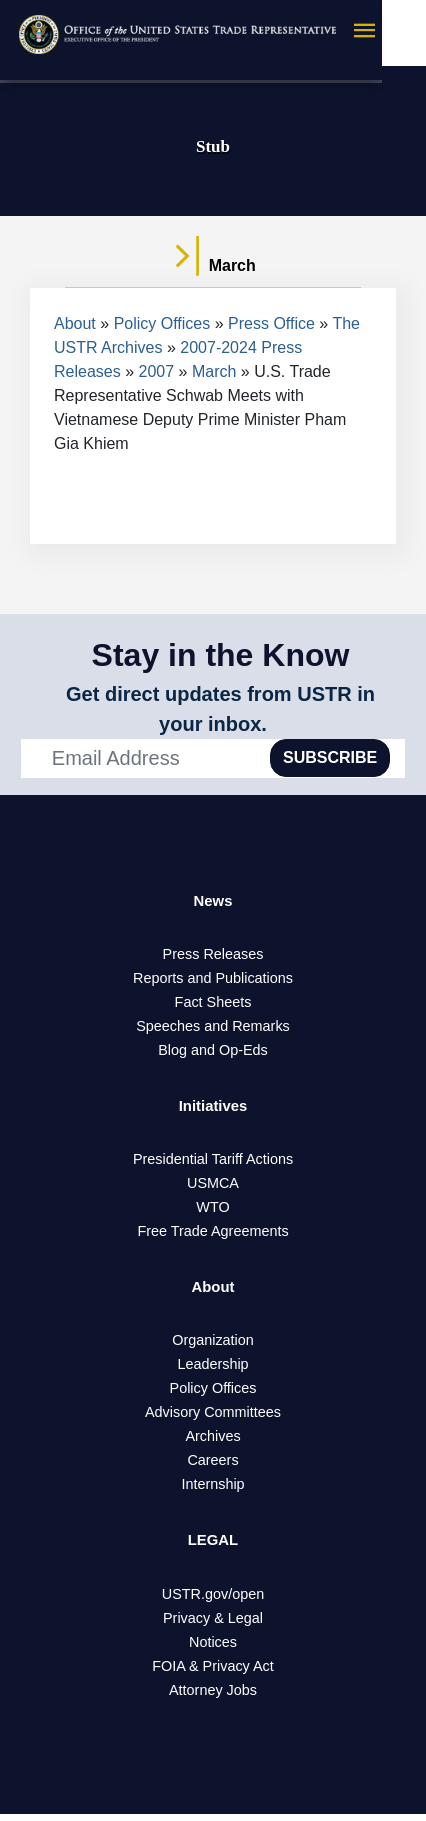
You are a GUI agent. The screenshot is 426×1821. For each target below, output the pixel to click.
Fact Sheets (213, 1004)
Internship (212, 1490)
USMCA (213, 1187)
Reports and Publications (213, 980)
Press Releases (213, 956)
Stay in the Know (221, 655)
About (75, 323)
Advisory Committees (213, 1418)
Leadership (212, 1370)
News (213, 901)
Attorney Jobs (213, 1697)
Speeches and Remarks (213, 1028)
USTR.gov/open (213, 1601)
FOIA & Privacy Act (213, 1673)
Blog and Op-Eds (213, 1052)
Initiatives (213, 1108)
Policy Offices (162, 323)
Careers (212, 1466)
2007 (157, 371)
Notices (213, 1649)
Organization (213, 1346)
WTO (212, 1211)
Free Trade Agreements (212, 1235)
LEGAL (213, 1546)
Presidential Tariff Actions (213, 1163)
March (214, 371)
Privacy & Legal (213, 1625)
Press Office (271, 323)
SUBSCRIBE (330, 757)
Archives (212, 1442)
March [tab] (213, 266)
